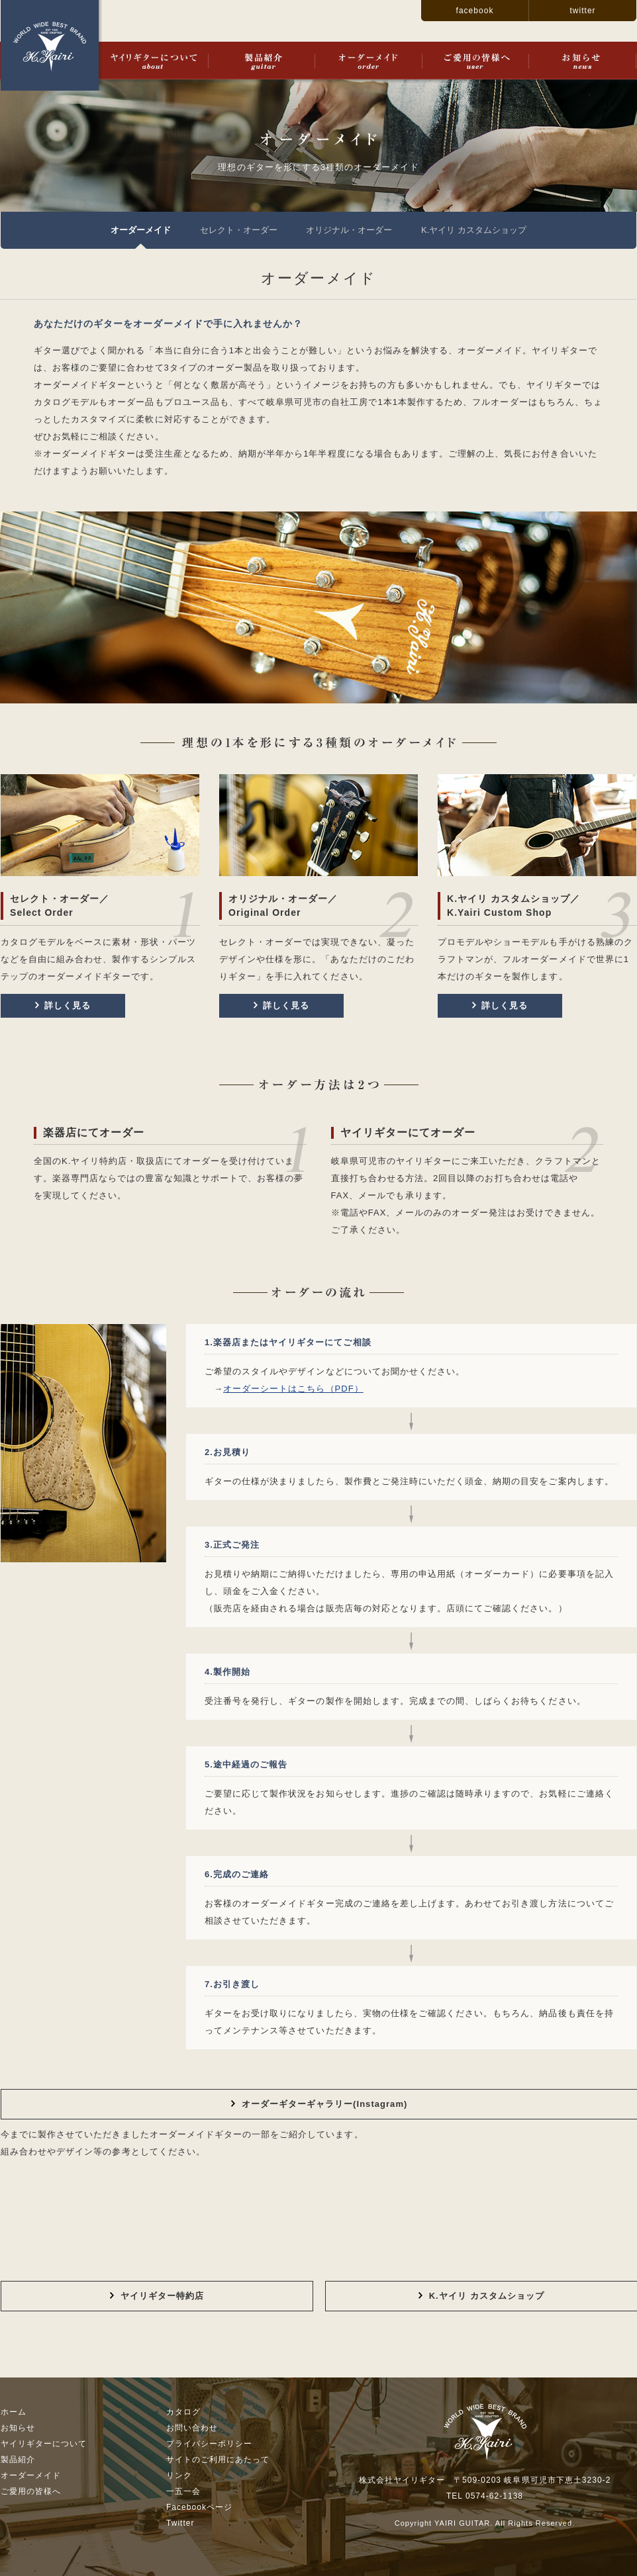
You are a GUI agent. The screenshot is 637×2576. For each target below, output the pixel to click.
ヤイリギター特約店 (157, 2296)
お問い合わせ (192, 2427)
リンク (179, 2475)
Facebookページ (199, 2507)
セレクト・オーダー (238, 230)
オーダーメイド (368, 60)
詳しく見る (63, 1005)
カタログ (183, 2412)
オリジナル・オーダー (349, 230)
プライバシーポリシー (209, 2443)
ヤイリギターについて (153, 60)
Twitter (180, 2523)
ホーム (13, 2412)
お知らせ (582, 60)
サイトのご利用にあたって (218, 2459)
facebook (475, 10)
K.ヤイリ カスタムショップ (473, 230)
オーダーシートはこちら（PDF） (293, 1389)
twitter (582, 10)
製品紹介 (261, 60)
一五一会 (183, 2491)
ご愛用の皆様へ (475, 60)
